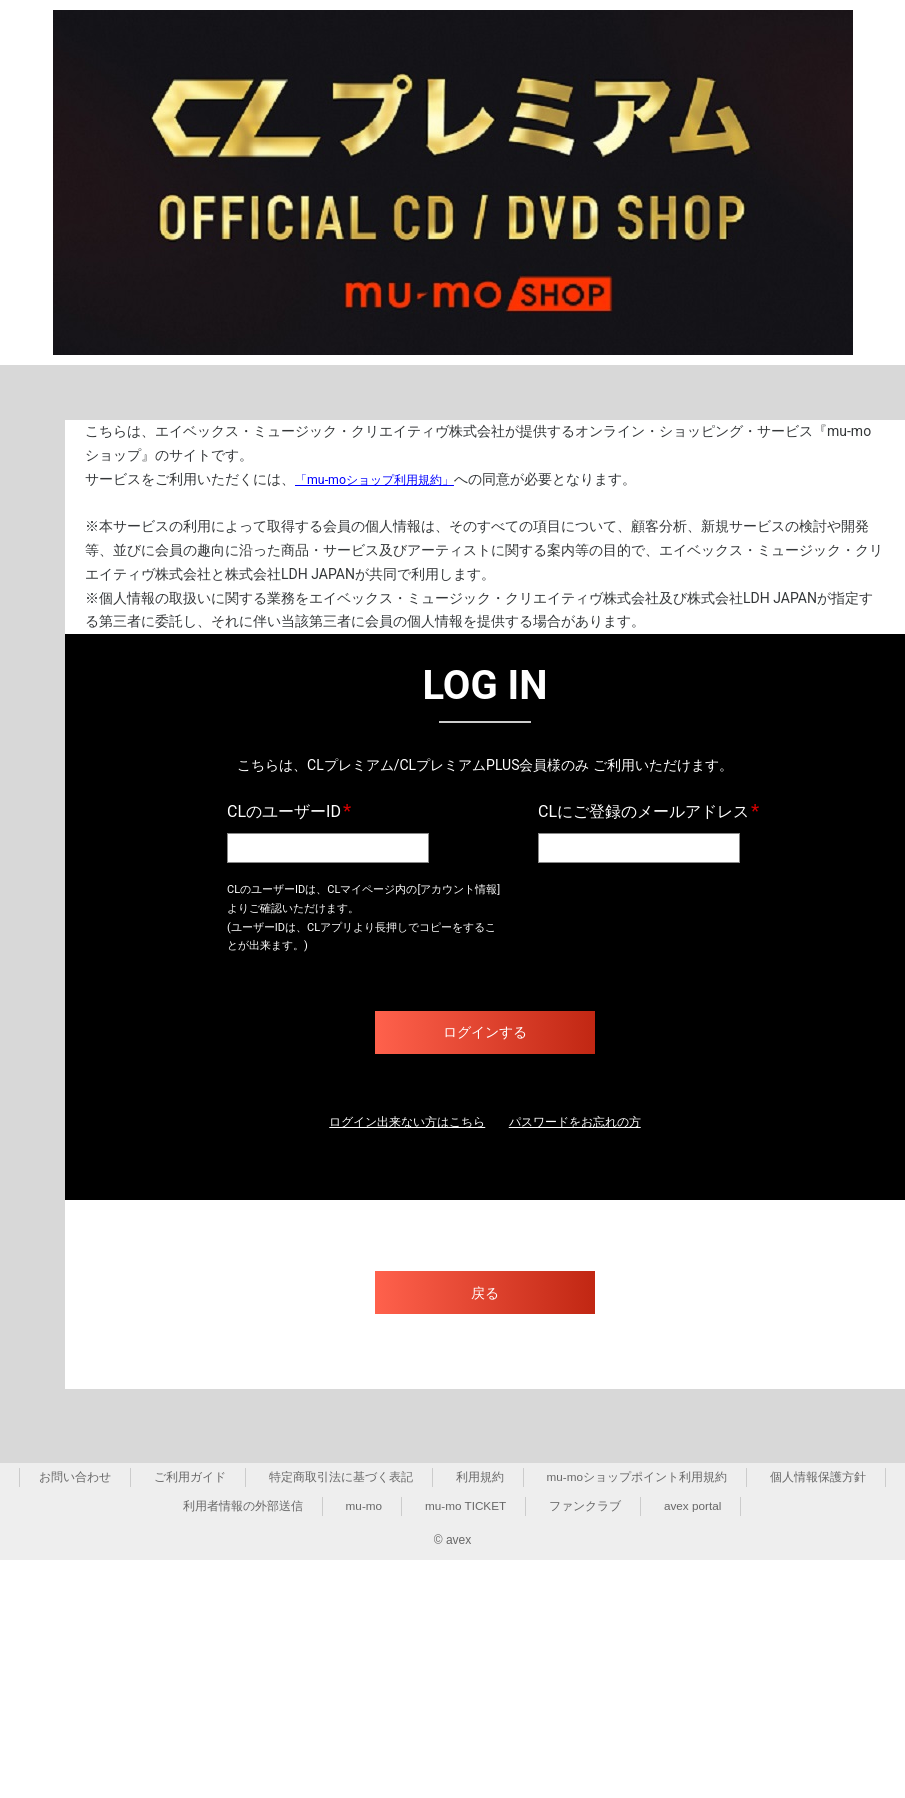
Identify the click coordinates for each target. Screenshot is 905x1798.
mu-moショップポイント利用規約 (636, 1479)
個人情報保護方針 (818, 1479)
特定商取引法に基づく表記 (340, 1479)
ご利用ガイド (189, 1479)
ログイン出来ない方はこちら (396, 1123)
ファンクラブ (586, 1508)
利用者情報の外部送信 (241, 1508)
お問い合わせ (75, 1479)
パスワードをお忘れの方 (588, 1123)
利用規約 (479, 1479)
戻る (485, 1295)
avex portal (694, 1508)
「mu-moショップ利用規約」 (387, 479)
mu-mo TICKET (465, 1508)
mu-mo (362, 1508)
